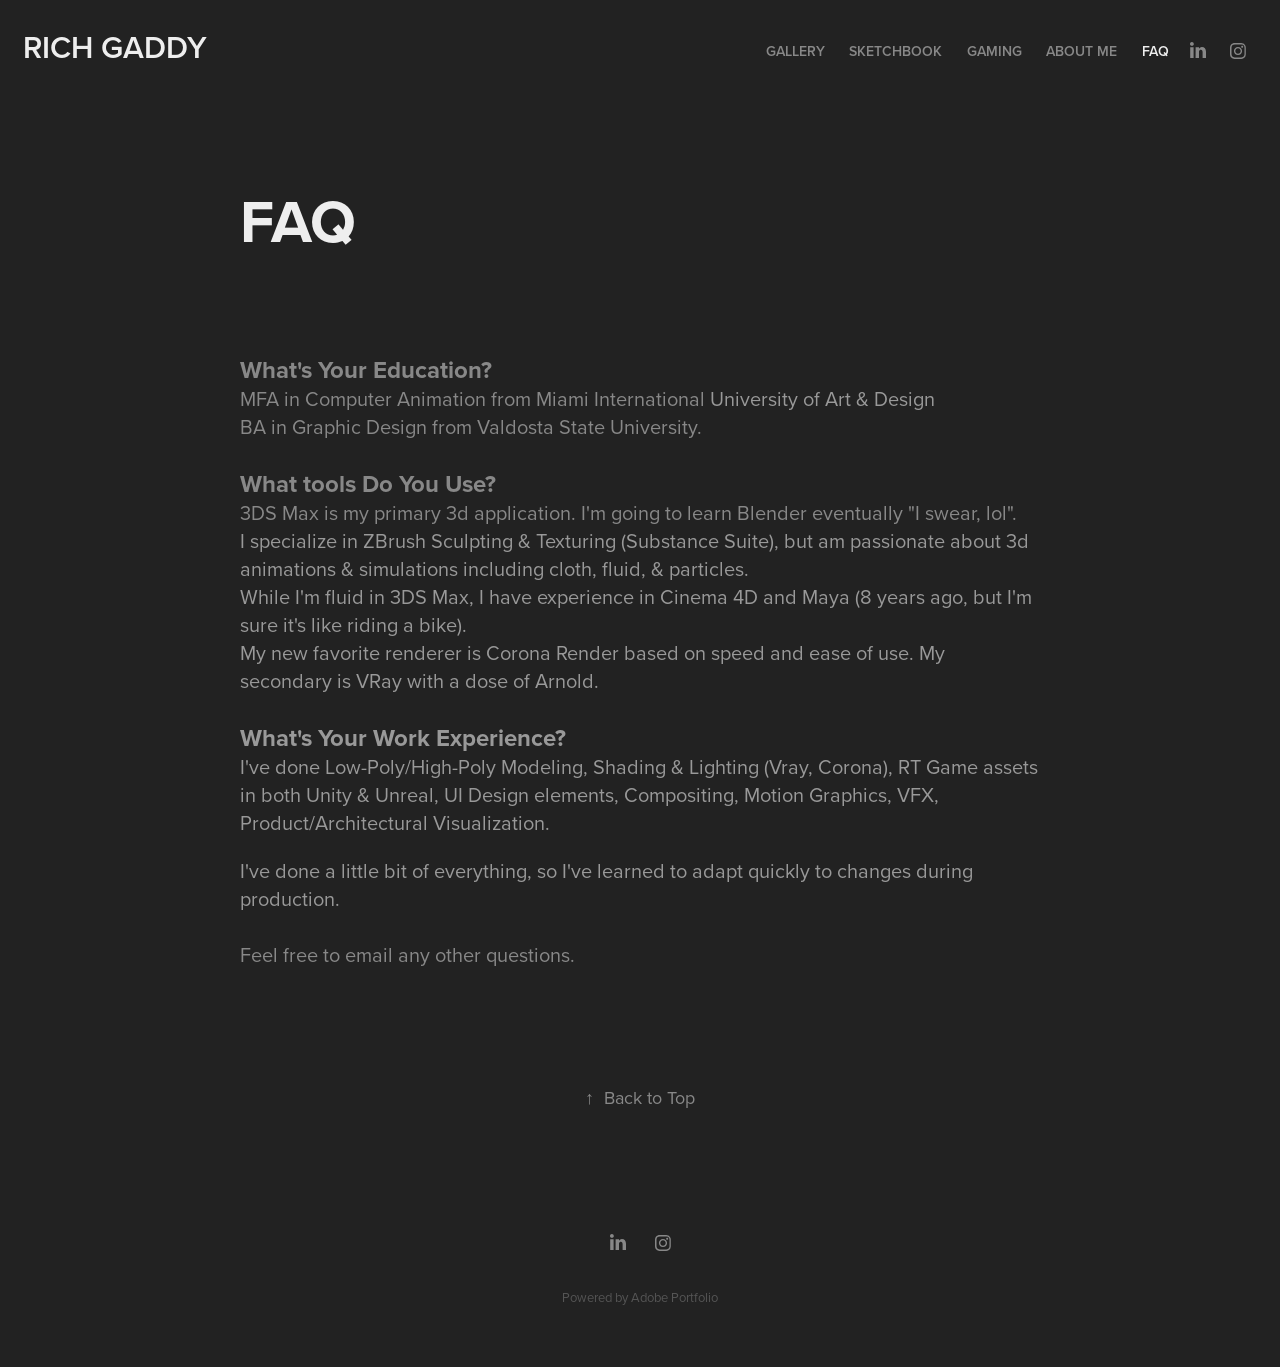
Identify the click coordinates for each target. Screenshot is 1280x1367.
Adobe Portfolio (674, 1297)
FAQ (1155, 51)
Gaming (994, 51)
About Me (1081, 51)
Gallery (795, 51)
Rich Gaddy (115, 47)
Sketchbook (895, 51)
